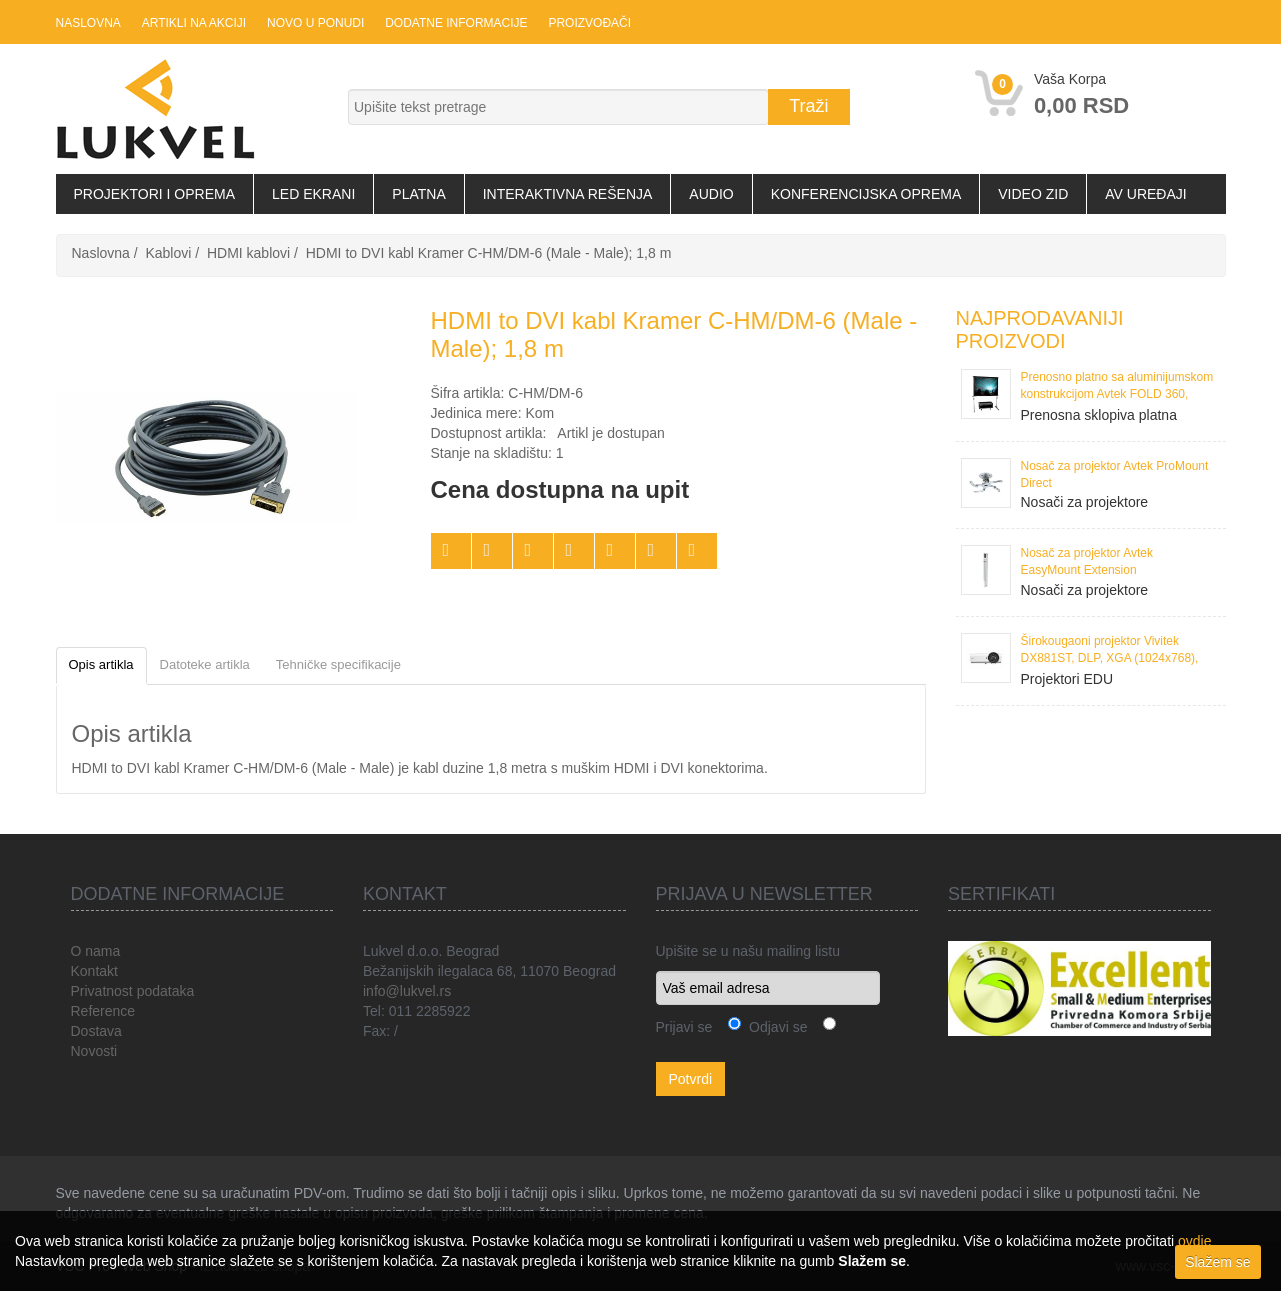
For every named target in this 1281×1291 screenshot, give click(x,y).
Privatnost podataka (133, 991)
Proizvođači (586, 23)
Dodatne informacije (454, 23)
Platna (418, 194)
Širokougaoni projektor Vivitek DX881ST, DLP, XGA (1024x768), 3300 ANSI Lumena (1110, 651)
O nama (96, 951)
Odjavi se (774, 1027)
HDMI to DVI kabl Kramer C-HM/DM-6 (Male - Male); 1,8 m (489, 253)
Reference (103, 1011)
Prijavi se (684, 1027)
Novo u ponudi (313, 23)
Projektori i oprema (155, 194)
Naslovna (88, 23)
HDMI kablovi (248, 253)
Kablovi (168, 253)
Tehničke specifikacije (338, 664)
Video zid (1033, 194)
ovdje (1194, 1241)
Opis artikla (101, 664)
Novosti (94, 1051)
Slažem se (1217, 1262)
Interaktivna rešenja (568, 194)
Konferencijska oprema (866, 194)
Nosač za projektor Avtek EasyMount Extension (1087, 561)
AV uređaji (1145, 194)
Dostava (96, 1031)
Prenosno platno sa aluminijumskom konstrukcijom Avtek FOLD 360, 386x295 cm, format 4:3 (1117, 387)
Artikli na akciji (193, 23)
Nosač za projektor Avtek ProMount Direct (1115, 474)
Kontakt (94, 971)
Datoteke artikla (205, 664)
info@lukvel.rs (407, 991)
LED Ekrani (313, 194)
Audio (711, 194)
